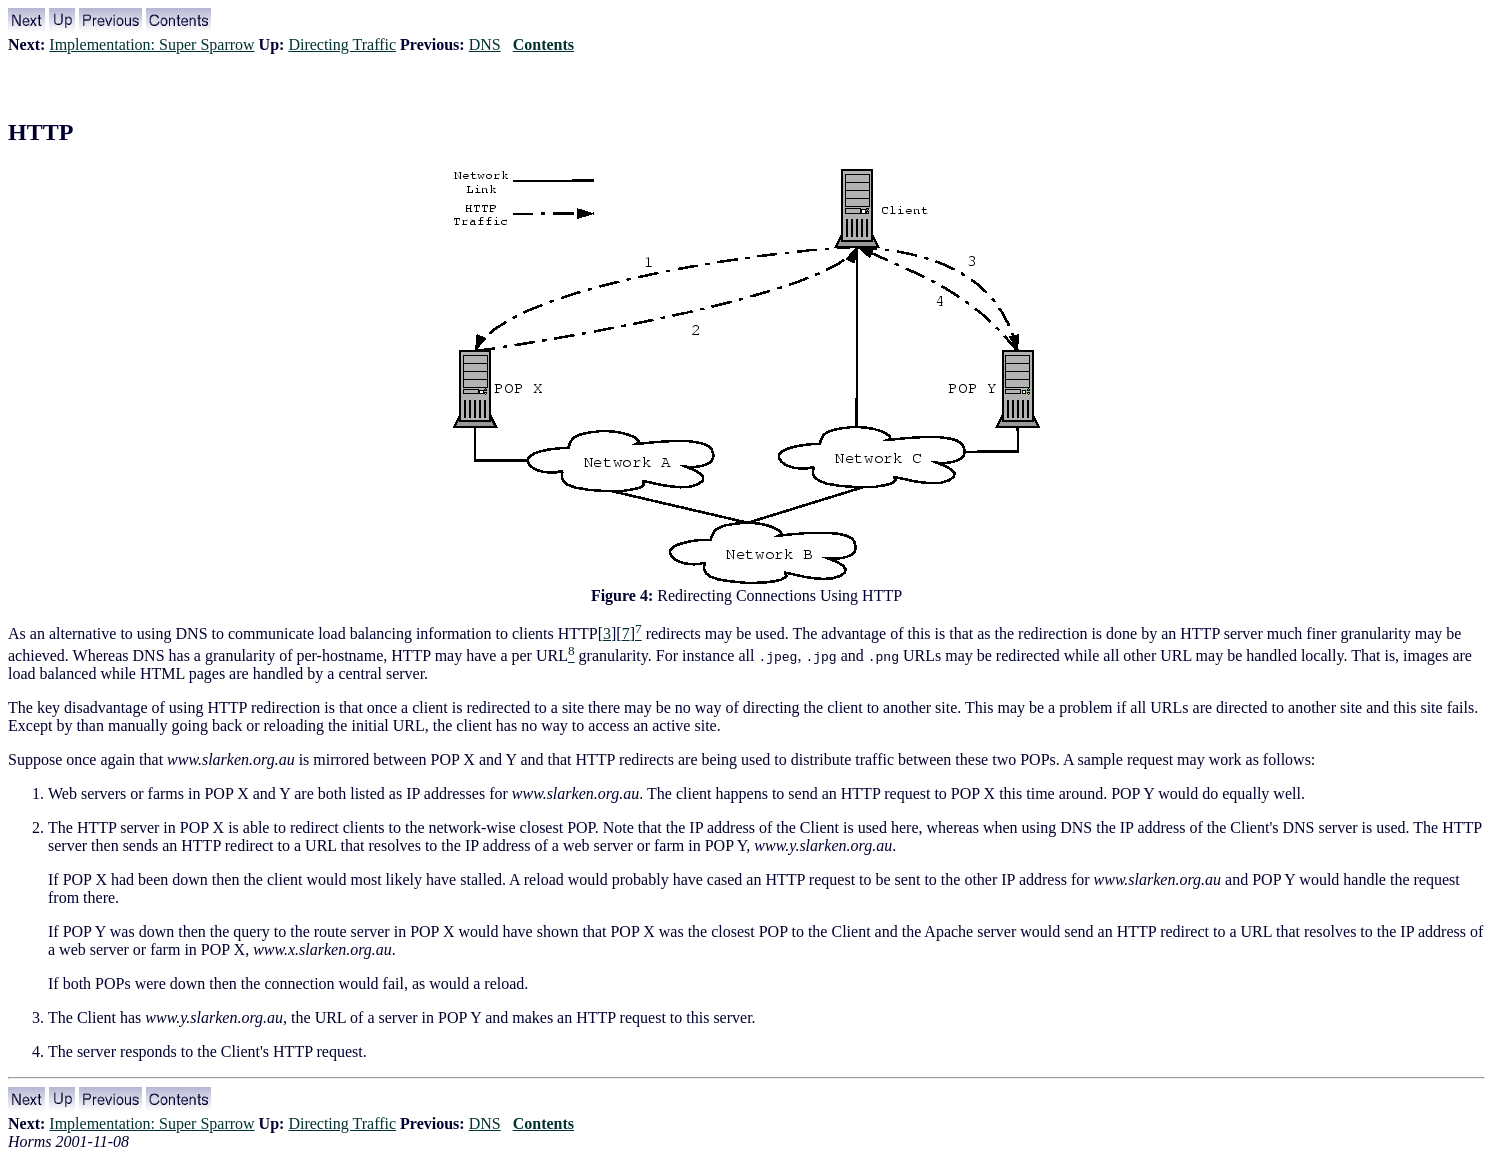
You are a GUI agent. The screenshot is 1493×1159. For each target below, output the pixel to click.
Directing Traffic (342, 44)
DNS (485, 44)
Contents (543, 44)
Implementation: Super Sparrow (151, 44)
